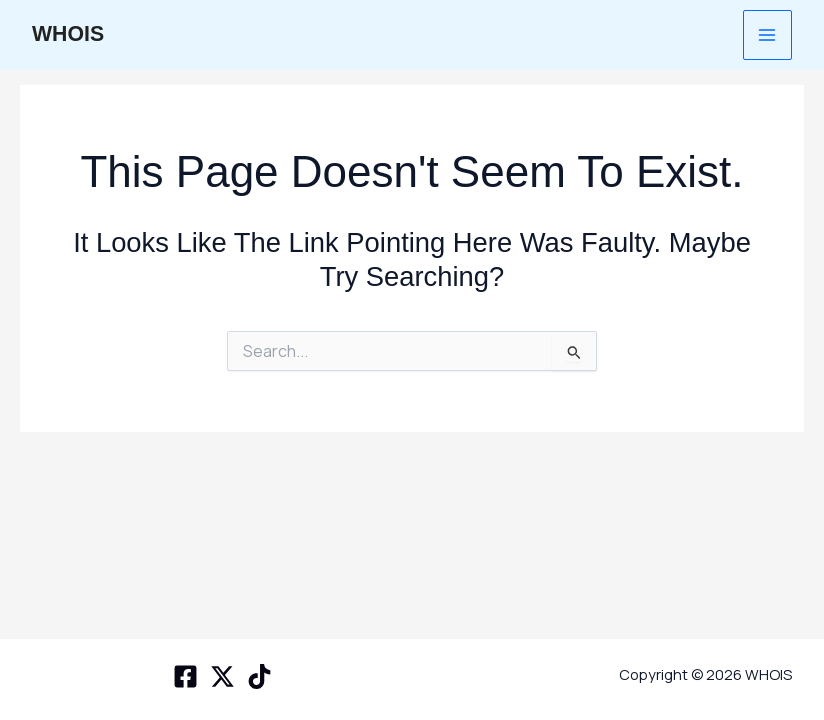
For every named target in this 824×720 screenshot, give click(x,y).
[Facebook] (185, 676)
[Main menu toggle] (767, 34)
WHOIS (69, 34)
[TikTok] (259, 676)
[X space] (222, 676)
